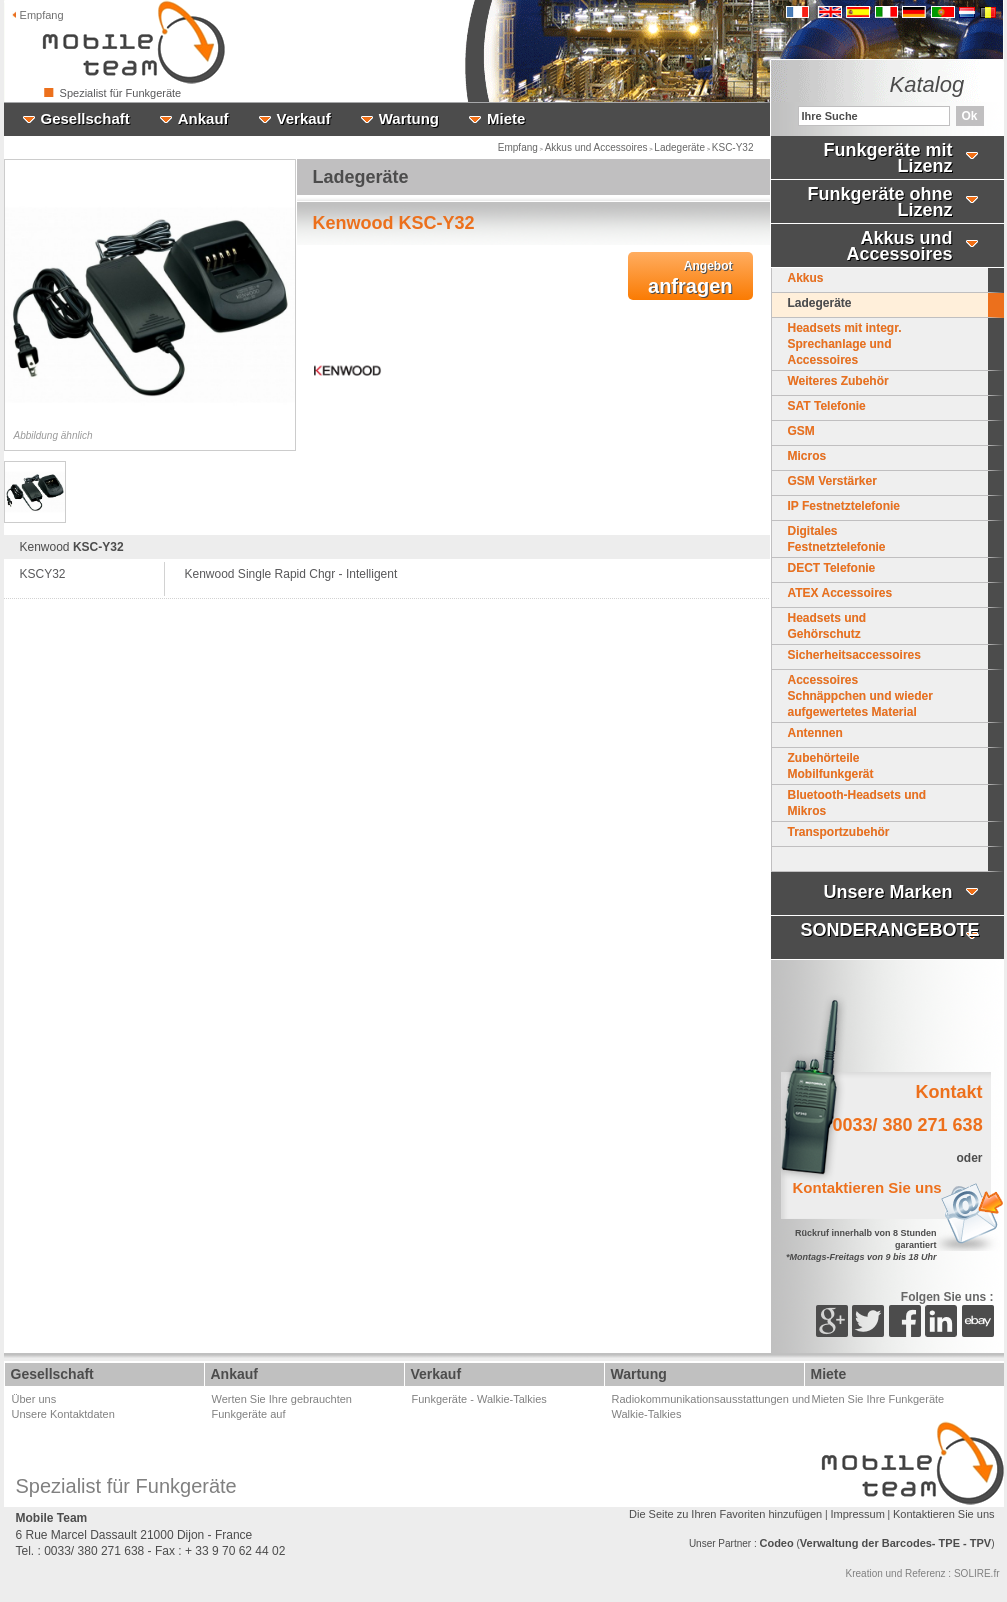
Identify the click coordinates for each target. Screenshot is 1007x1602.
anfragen (690, 278)
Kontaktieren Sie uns (944, 1514)
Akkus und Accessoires (596, 147)
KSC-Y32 (733, 147)
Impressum (857, 1514)
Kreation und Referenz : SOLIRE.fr (923, 1573)
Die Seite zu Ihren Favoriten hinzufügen (725, 1514)
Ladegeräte (679, 147)
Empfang (38, 15)
